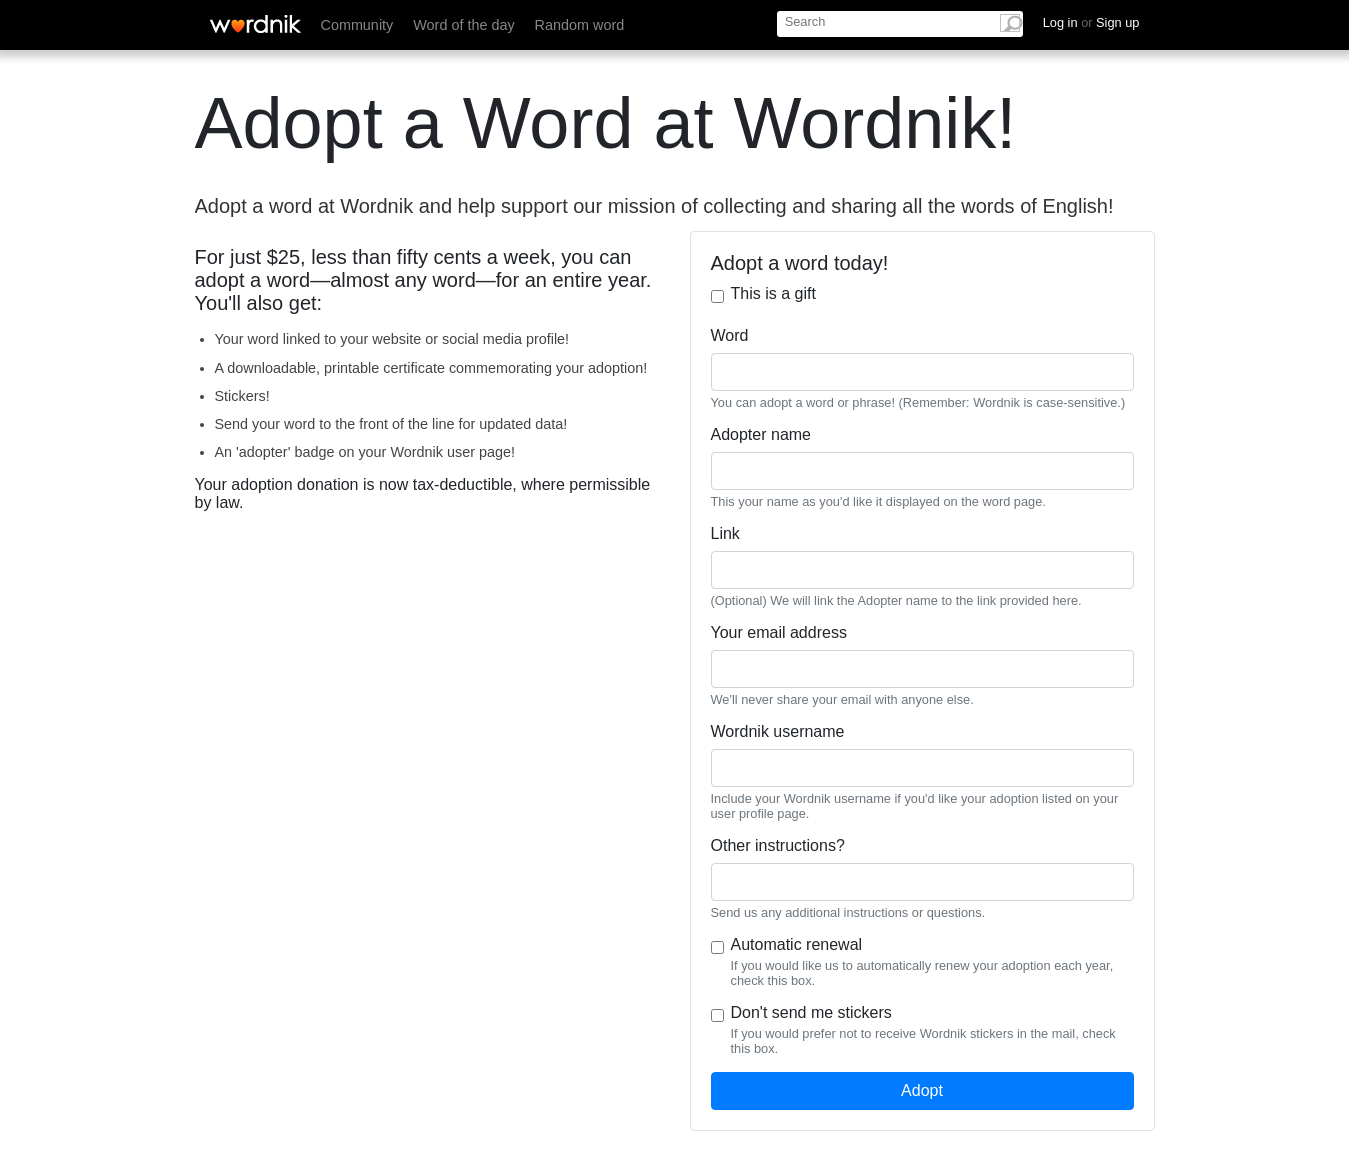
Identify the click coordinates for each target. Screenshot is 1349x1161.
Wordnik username (778, 731)
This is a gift (773, 293)
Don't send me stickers (811, 1012)
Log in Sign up (1091, 22)
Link (725, 533)
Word (730, 335)
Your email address (779, 632)
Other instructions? (778, 845)
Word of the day (463, 25)
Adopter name (761, 434)
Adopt (922, 1090)
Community (357, 25)
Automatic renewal (797, 944)
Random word (580, 25)
